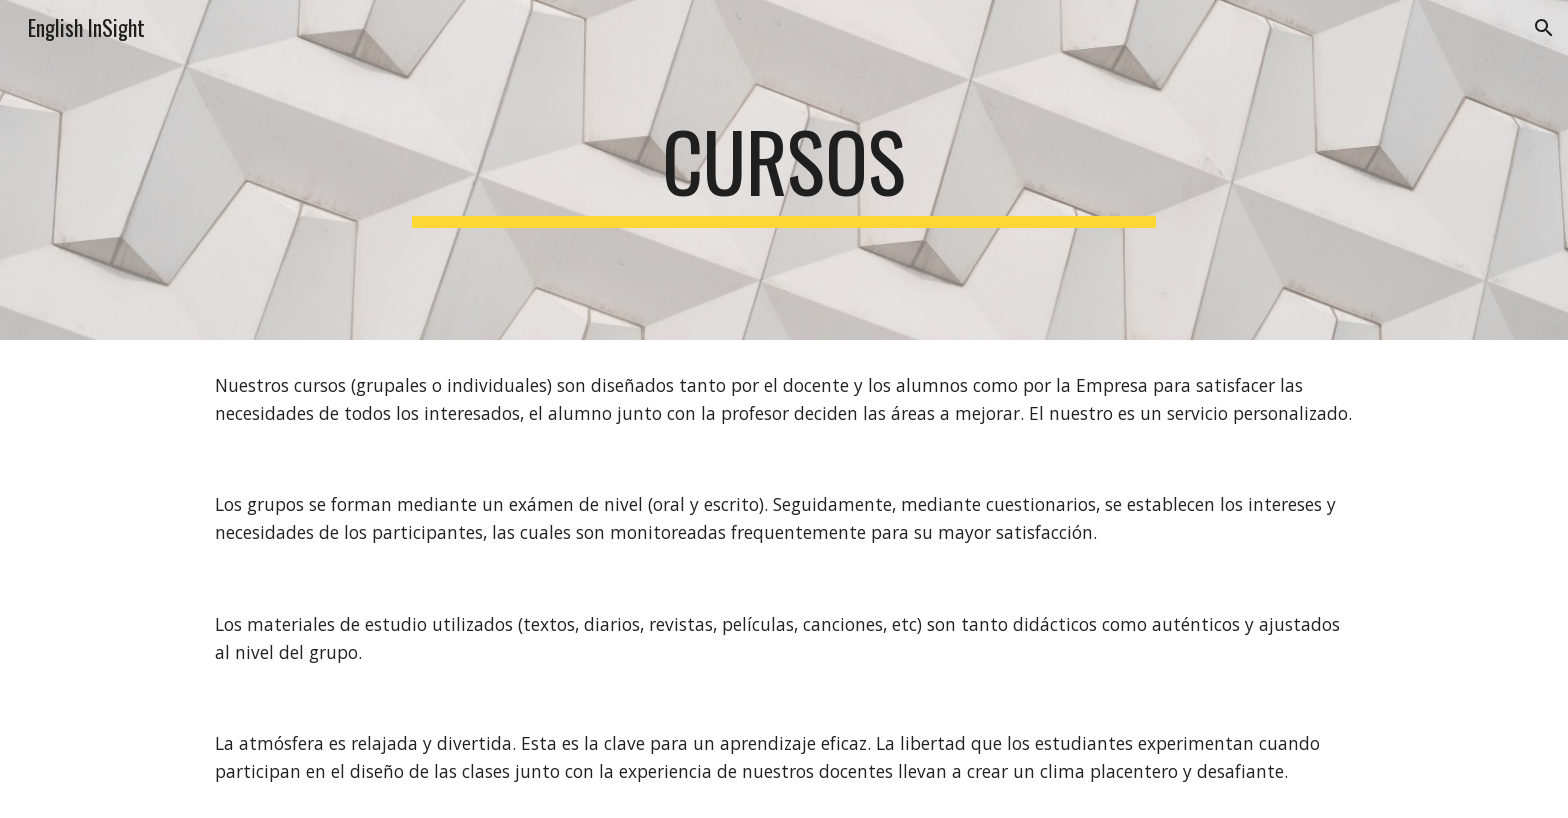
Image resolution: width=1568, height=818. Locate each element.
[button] (1544, 28)
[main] (784, 170)
